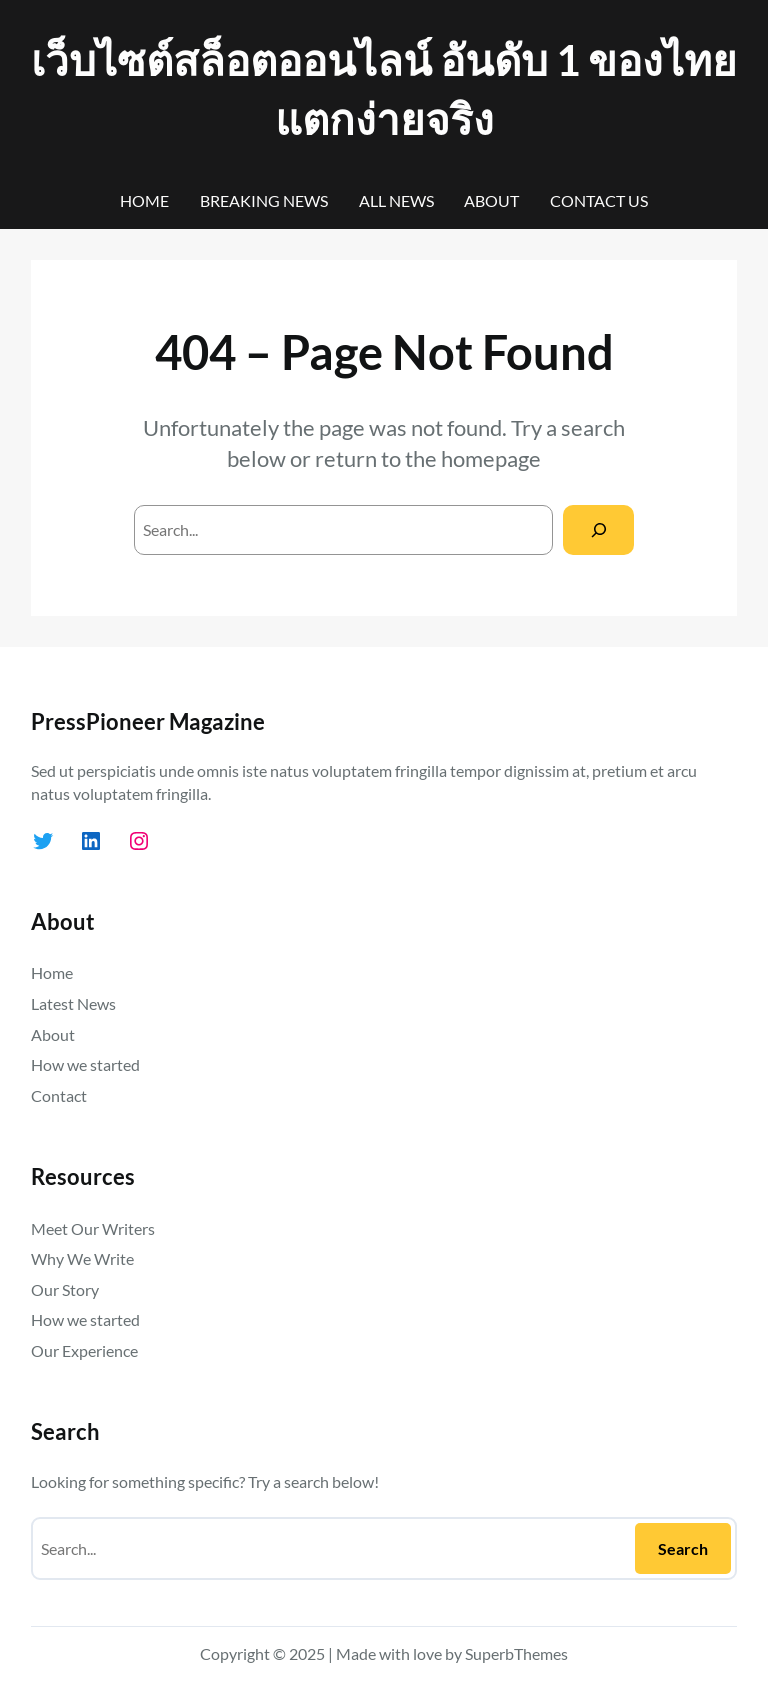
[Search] (598, 529)
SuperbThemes (516, 1653)
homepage (491, 458)
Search (683, 1548)
